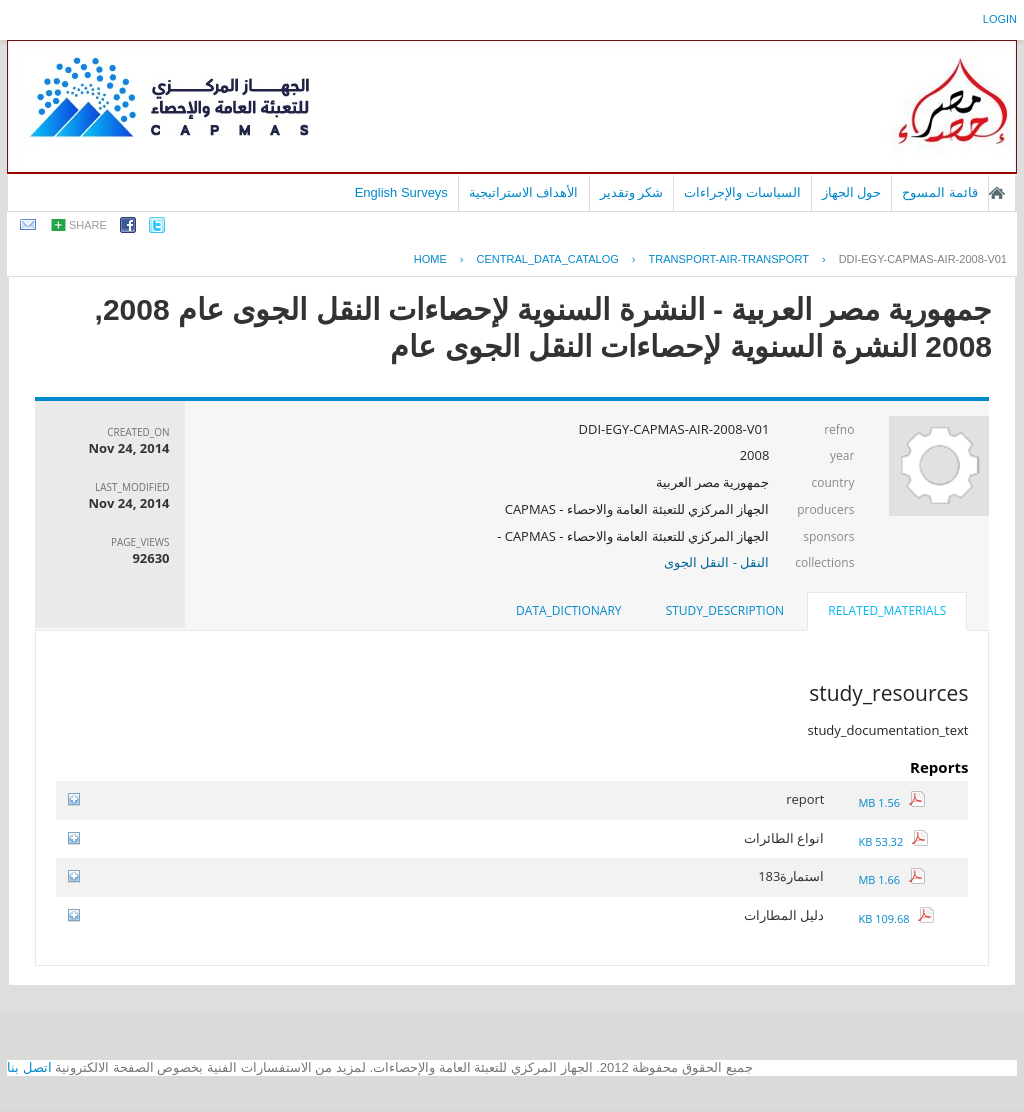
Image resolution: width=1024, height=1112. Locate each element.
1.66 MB (891, 879)
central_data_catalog (548, 259)
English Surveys (401, 192)
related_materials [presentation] (887, 610)
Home (430, 259)
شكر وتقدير (632, 192)
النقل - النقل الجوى (716, 562)
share (88, 225)
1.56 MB (891, 802)
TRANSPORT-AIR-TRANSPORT (729, 259)
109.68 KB (896, 918)
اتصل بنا (29, 1067)
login (1000, 19)
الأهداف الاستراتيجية (524, 192)
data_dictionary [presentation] (568, 610)
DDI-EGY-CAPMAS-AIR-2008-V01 (923, 259)
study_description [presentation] (725, 610)
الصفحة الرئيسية (997, 193)
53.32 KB (892, 841)
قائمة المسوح (940, 192)
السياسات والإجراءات (742, 192)
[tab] (887, 613)
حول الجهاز (852, 192)
